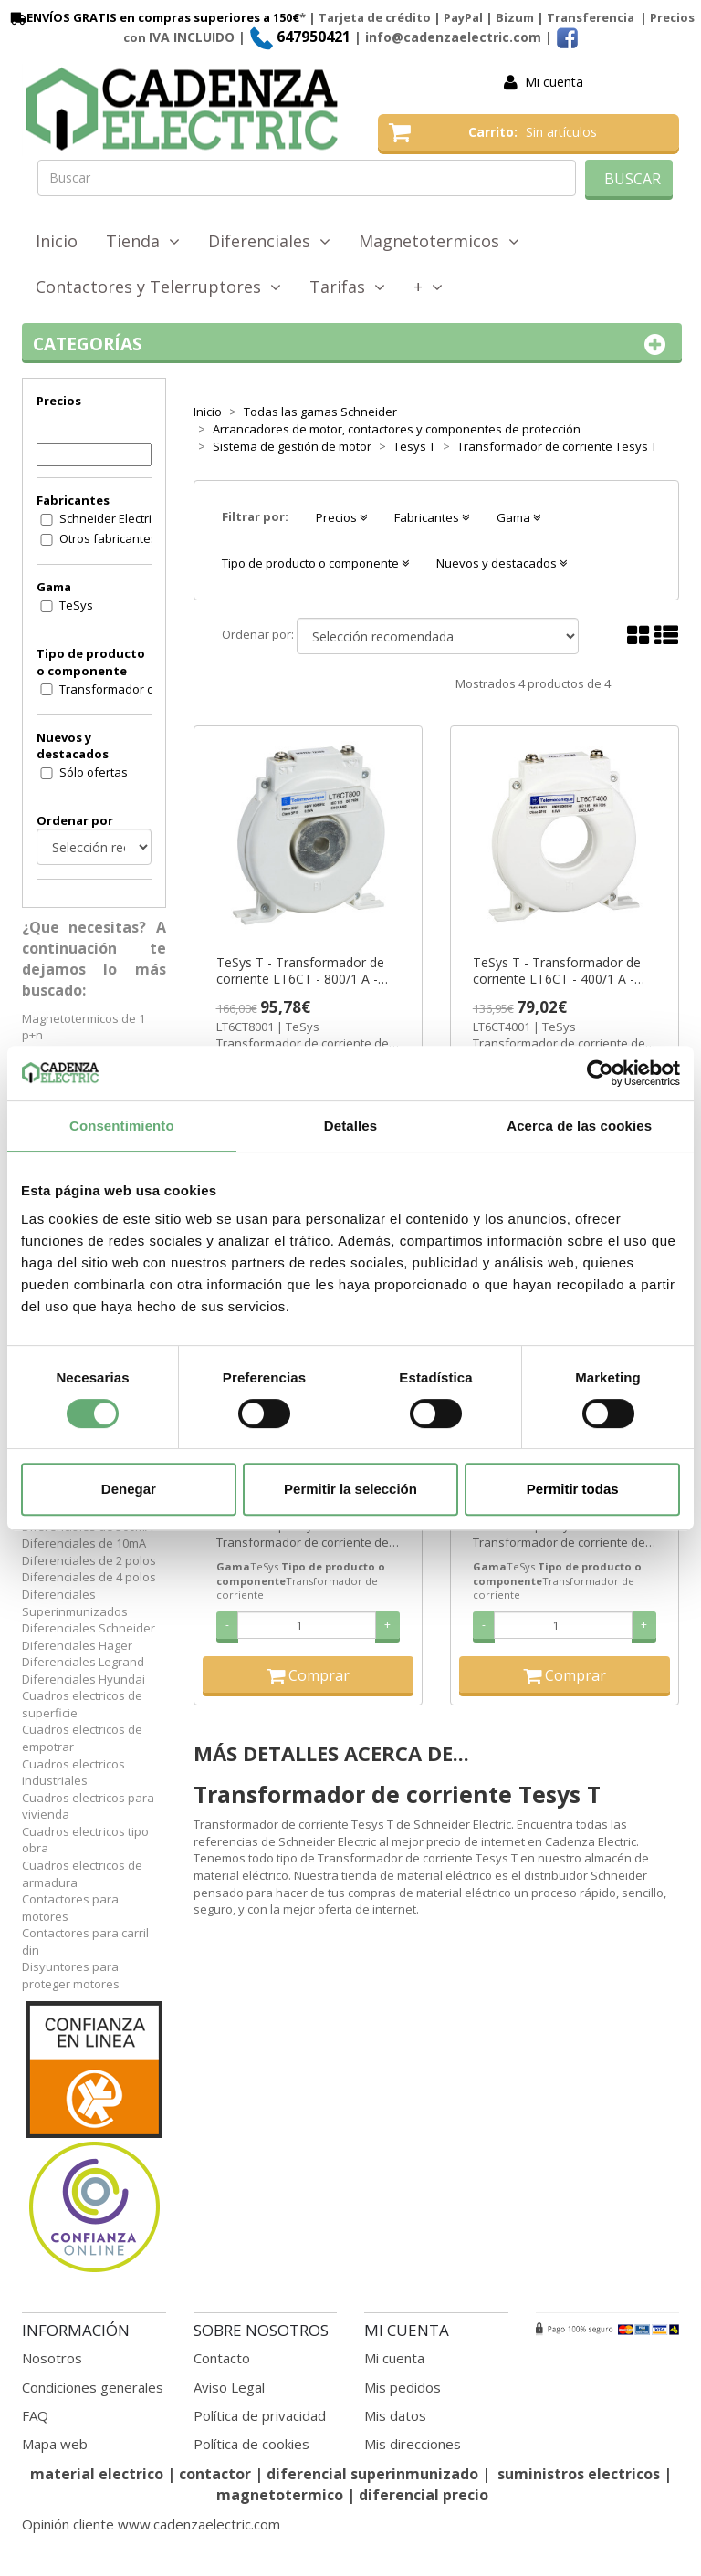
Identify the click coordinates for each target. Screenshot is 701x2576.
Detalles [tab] (350, 1125)
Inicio (57, 241)
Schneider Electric (108, 518)
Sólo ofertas (93, 772)
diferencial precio (423, 2495)
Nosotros (52, 2358)
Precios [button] (341, 517)
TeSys (76, 605)
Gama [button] (518, 517)
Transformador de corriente (116, 689)
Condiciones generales (92, 2387)
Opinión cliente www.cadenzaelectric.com (151, 2524)
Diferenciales (269, 241)
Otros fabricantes (108, 538)
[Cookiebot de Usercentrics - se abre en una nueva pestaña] (600, 1073)
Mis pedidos (402, 2387)
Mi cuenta (554, 81)
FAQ (35, 2415)
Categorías (352, 344)
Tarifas (347, 286)
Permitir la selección (350, 1489)
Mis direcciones (412, 2444)
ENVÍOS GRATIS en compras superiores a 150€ (153, 17)
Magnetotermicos (439, 241)
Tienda (143, 241)
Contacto (222, 2358)
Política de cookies (251, 2444)
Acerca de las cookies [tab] (579, 1125)
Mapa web (55, 2444)
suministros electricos (578, 2474)
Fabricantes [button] (431, 517)
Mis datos (395, 2415)
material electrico (96, 2474)
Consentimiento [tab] (121, 1125)
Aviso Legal (229, 2387)
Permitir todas (573, 1489)
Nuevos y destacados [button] (501, 563)
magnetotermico (281, 2495)
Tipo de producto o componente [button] (315, 563)
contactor (215, 2474)
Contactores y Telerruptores (158, 286)
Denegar (128, 1489)
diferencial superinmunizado (372, 2474)
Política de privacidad (260, 2415)
